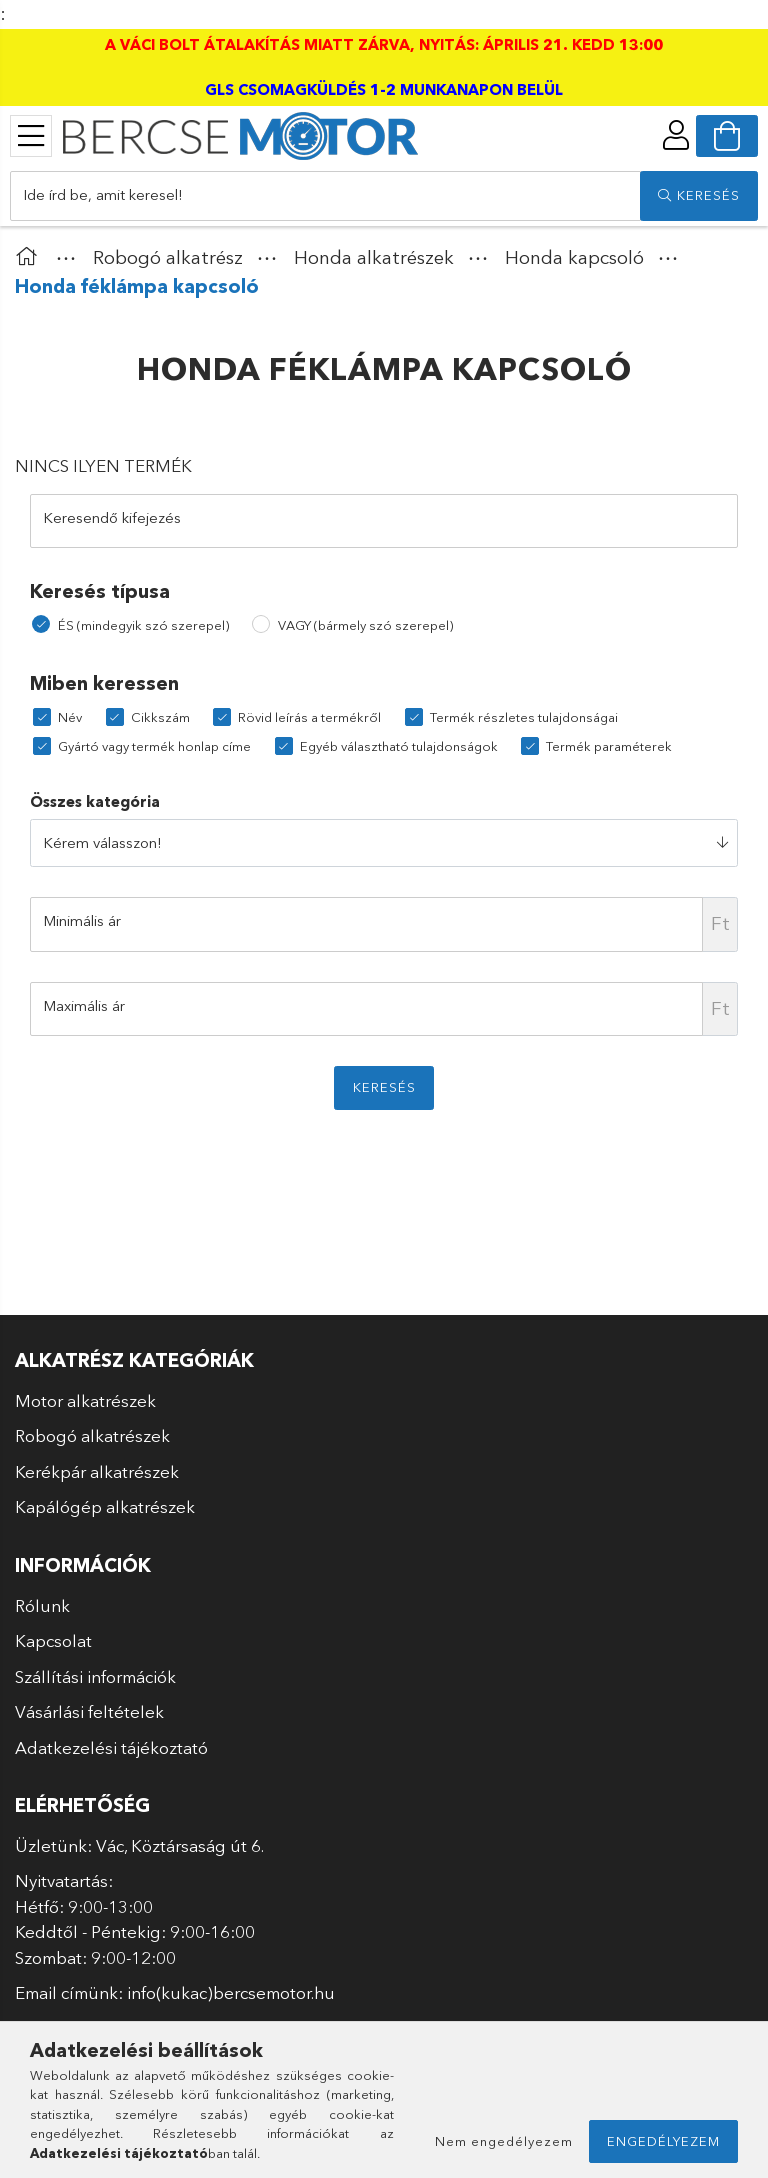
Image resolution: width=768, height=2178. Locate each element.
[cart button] (727, 136)
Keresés (384, 1087)
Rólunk (42, 1605)
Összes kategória (95, 801)
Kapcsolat (53, 1640)
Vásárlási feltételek (89, 1711)
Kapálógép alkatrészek (105, 1506)
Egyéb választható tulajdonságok (399, 746)
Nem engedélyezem (504, 2141)
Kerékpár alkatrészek (97, 1471)
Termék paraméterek (609, 746)
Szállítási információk (95, 1676)
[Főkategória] (31, 257)
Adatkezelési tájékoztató (111, 1747)
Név (70, 717)
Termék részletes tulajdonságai (524, 717)
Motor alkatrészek (85, 1400)
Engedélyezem (663, 2141)
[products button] (31, 136)
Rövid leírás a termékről (309, 717)
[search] (699, 196)
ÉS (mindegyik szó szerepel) (143, 625)
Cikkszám (160, 717)
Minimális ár (82, 920)
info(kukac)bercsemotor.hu (231, 1992)
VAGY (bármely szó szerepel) (365, 625)
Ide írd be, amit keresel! (103, 194)
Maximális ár (84, 1005)
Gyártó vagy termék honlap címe (154, 746)
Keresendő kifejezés (112, 517)
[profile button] (676, 135)
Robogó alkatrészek (92, 1435)
